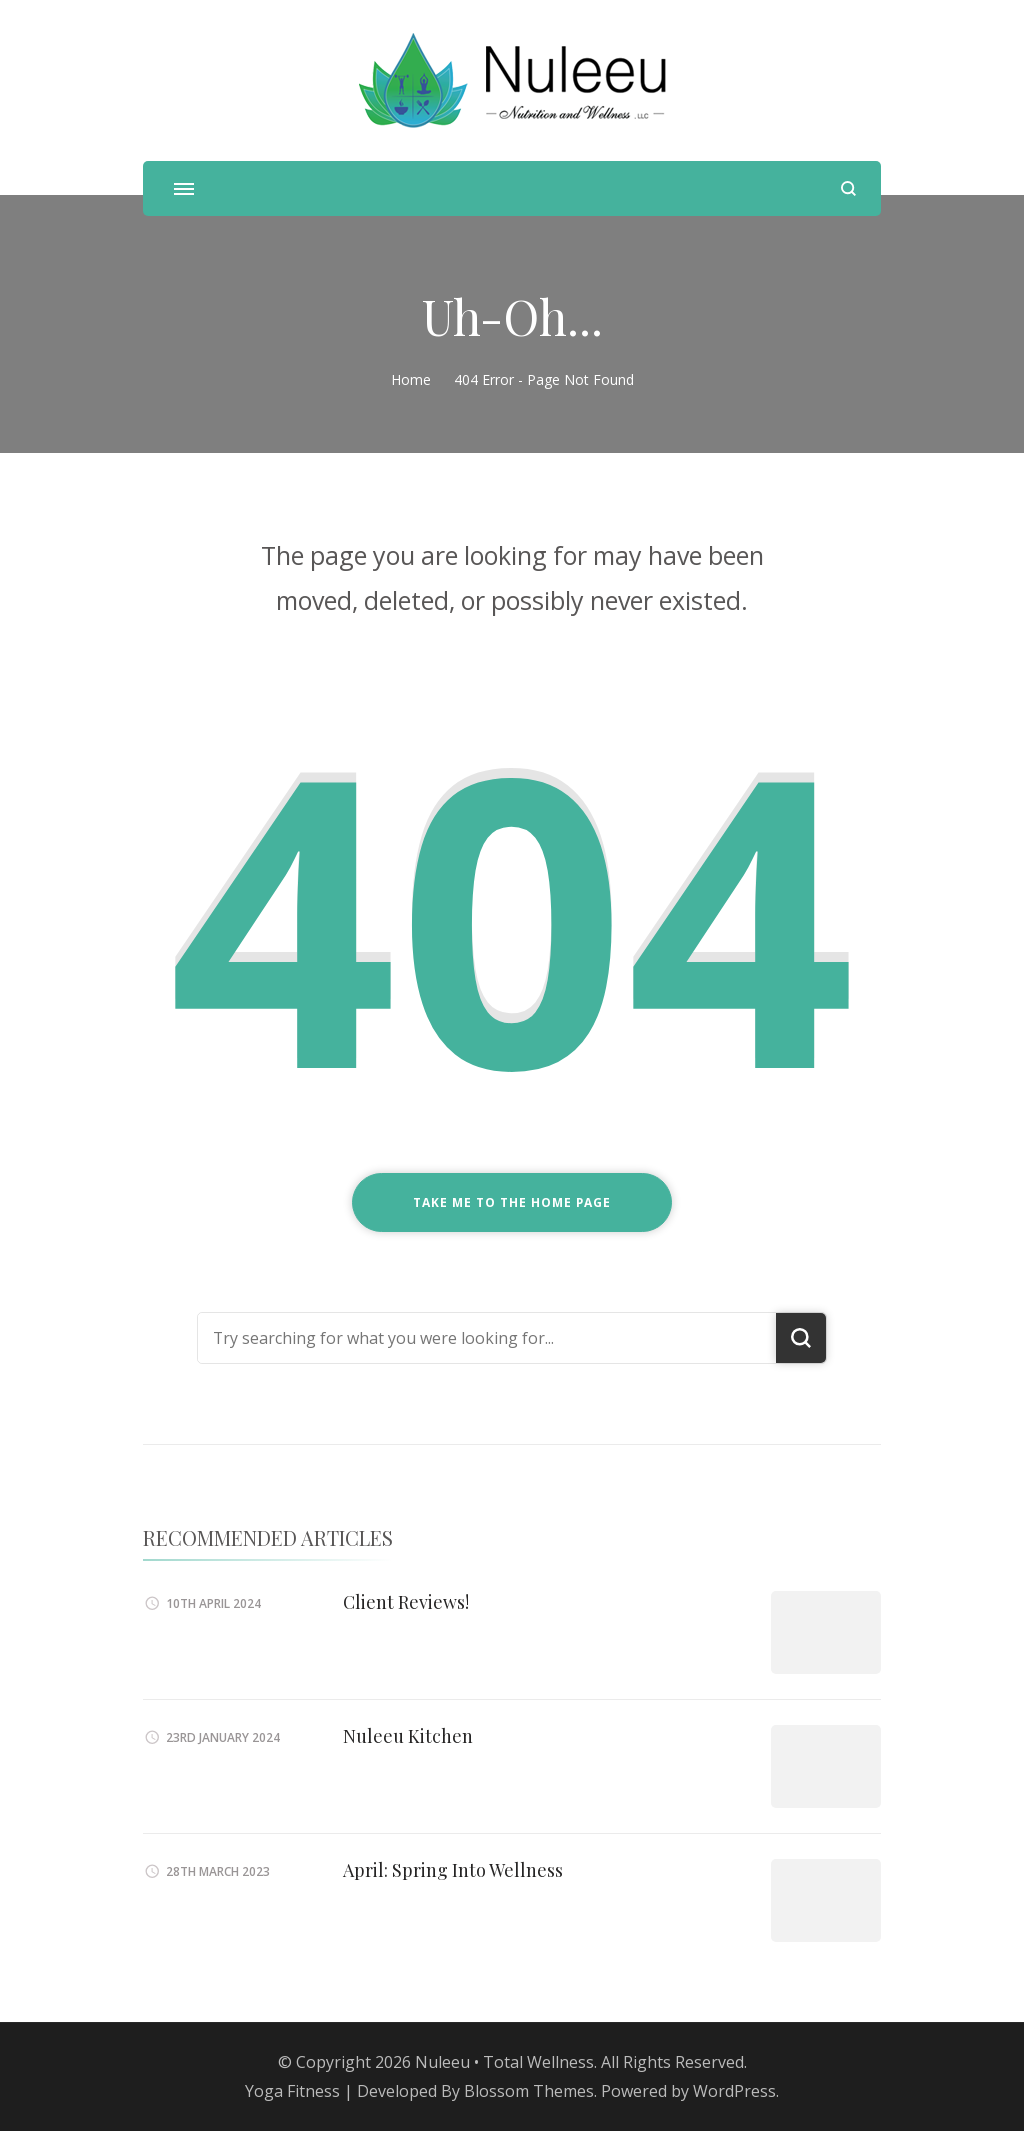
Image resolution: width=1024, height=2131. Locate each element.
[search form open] (848, 188)
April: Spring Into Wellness (453, 1870)
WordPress (734, 2091)
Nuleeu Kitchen (408, 1736)
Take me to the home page (512, 1202)
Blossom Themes (529, 2091)
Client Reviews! (406, 1602)
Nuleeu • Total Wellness (504, 2062)
